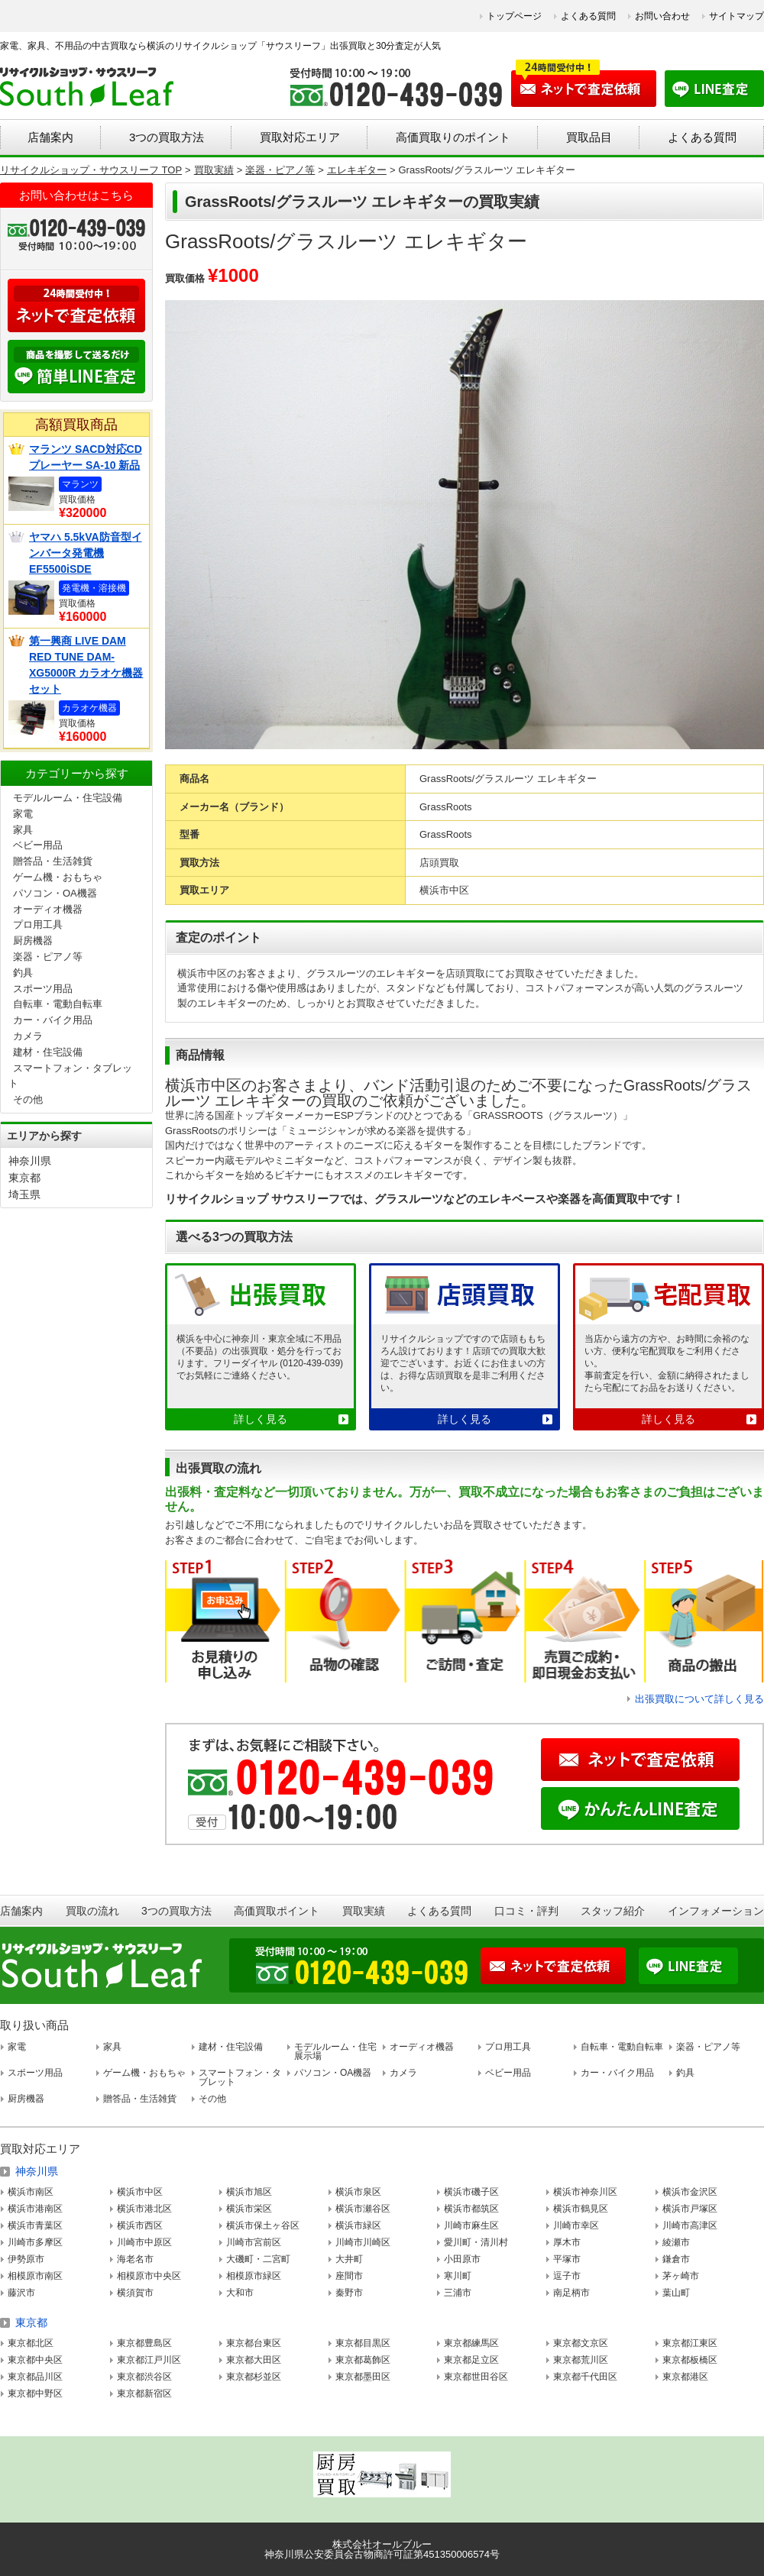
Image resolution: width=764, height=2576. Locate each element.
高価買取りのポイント (453, 137)
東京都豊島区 (144, 2343)
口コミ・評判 (526, 1910)
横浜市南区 (30, 2192)
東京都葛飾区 (362, 2360)
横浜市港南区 (35, 2208)
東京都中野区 (35, 2393)
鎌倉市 (676, 2259)
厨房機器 (33, 940)
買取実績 (363, 1910)
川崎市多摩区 (35, 2242)
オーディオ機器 (48, 909)
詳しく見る (260, 1419)
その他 (28, 1099)
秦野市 (349, 2292)
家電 (23, 813)
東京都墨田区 (362, 2376)
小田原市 (462, 2259)
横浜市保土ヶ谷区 (262, 2225)
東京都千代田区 (585, 2376)
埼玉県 (24, 1194)
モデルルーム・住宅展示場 (335, 2051)
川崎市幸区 (576, 2225)
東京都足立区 (471, 2360)
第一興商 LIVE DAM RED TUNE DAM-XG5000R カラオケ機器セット (86, 665)
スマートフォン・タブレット (240, 2077)
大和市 (240, 2292)
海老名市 (135, 2259)
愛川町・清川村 (476, 2242)
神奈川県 (29, 1161)
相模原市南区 (35, 2276)
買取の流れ (92, 1910)
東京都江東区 (689, 2343)
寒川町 (457, 2276)
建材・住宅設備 (48, 1052)
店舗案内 (50, 137)
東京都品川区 (35, 2376)
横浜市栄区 (249, 2208)
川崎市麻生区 (471, 2225)
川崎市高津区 (689, 2225)
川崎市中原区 (144, 2242)
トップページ (514, 16)
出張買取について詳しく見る (699, 1699)
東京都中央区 (35, 2360)
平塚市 (567, 2259)
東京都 (24, 1178)
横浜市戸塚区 (689, 2208)
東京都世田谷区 (476, 2376)
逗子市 (567, 2276)
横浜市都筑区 (471, 2208)
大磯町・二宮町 (258, 2259)
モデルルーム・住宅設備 (67, 797)
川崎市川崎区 (362, 2242)
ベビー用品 (38, 845)
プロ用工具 (38, 924)
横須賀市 (135, 2292)
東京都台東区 (253, 2343)
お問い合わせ (662, 16)
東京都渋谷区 (144, 2376)
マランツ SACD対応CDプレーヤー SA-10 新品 (85, 457)
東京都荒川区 (580, 2360)
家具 (23, 830)
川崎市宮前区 (253, 2242)
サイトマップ (736, 16)
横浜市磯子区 (471, 2192)
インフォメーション (716, 1910)
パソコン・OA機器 (55, 893)
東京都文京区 (580, 2343)
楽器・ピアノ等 (48, 956)
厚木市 (567, 2242)
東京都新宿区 (144, 2393)
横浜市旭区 (249, 2192)
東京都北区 (30, 2343)
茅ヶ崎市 (680, 2276)
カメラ (28, 1036)
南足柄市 (571, 2292)
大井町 (349, 2259)
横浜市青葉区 (35, 2225)
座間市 (349, 2276)
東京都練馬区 (471, 2343)
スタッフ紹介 (613, 1910)
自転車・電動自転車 (57, 1004)
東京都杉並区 (253, 2376)
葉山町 (676, 2292)
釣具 (23, 972)
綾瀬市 (676, 2242)
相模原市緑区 (253, 2276)
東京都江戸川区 (149, 2360)
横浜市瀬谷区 (362, 2208)
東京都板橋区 (689, 2360)
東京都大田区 (253, 2360)
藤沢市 (21, 2292)
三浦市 (457, 2292)
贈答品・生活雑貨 (52, 861)
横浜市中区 (140, 2192)
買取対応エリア (300, 137)
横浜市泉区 (358, 2192)
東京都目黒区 (362, 2343)
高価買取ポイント (276, 1910)
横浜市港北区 (144, 2208)
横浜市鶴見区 (580, 2208)
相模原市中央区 (149, 2276)
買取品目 (589, 137)
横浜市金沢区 (689, 2192)
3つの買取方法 (166, 137)
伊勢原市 (26, 2259)
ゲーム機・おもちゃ (57, 877)
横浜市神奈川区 (585, 2192)
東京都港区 (685, 2376)
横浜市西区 (140, 2225)
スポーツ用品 (43, 988)
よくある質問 (588, 16)
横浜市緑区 (358, 2225)
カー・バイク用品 (52, 1020)
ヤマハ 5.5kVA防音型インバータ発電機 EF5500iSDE (85, 553)
